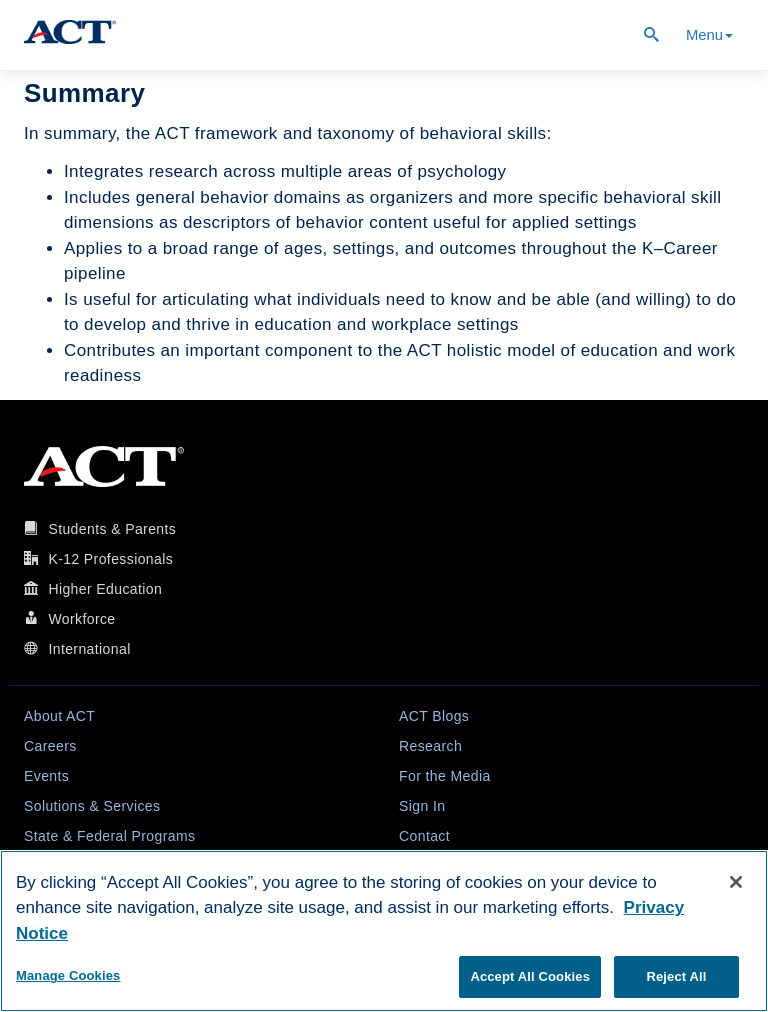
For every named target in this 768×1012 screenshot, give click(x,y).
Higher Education (105, 589)
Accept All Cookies (530, 976)
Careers (50, 746)
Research (430, 746)
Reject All (676, 976)
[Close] (736, 882)
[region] (384, 931)
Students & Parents (112, 529)
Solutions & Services (92, 806)
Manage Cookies (68, 975)
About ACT (59, 716)
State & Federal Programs (109, 836)
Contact (424, 836)
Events (46, 776)
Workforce (81, 619)
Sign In (422, 806)
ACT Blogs (434, 716)
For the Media (445, 776)
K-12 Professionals (110, 559)
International (89, 649)
